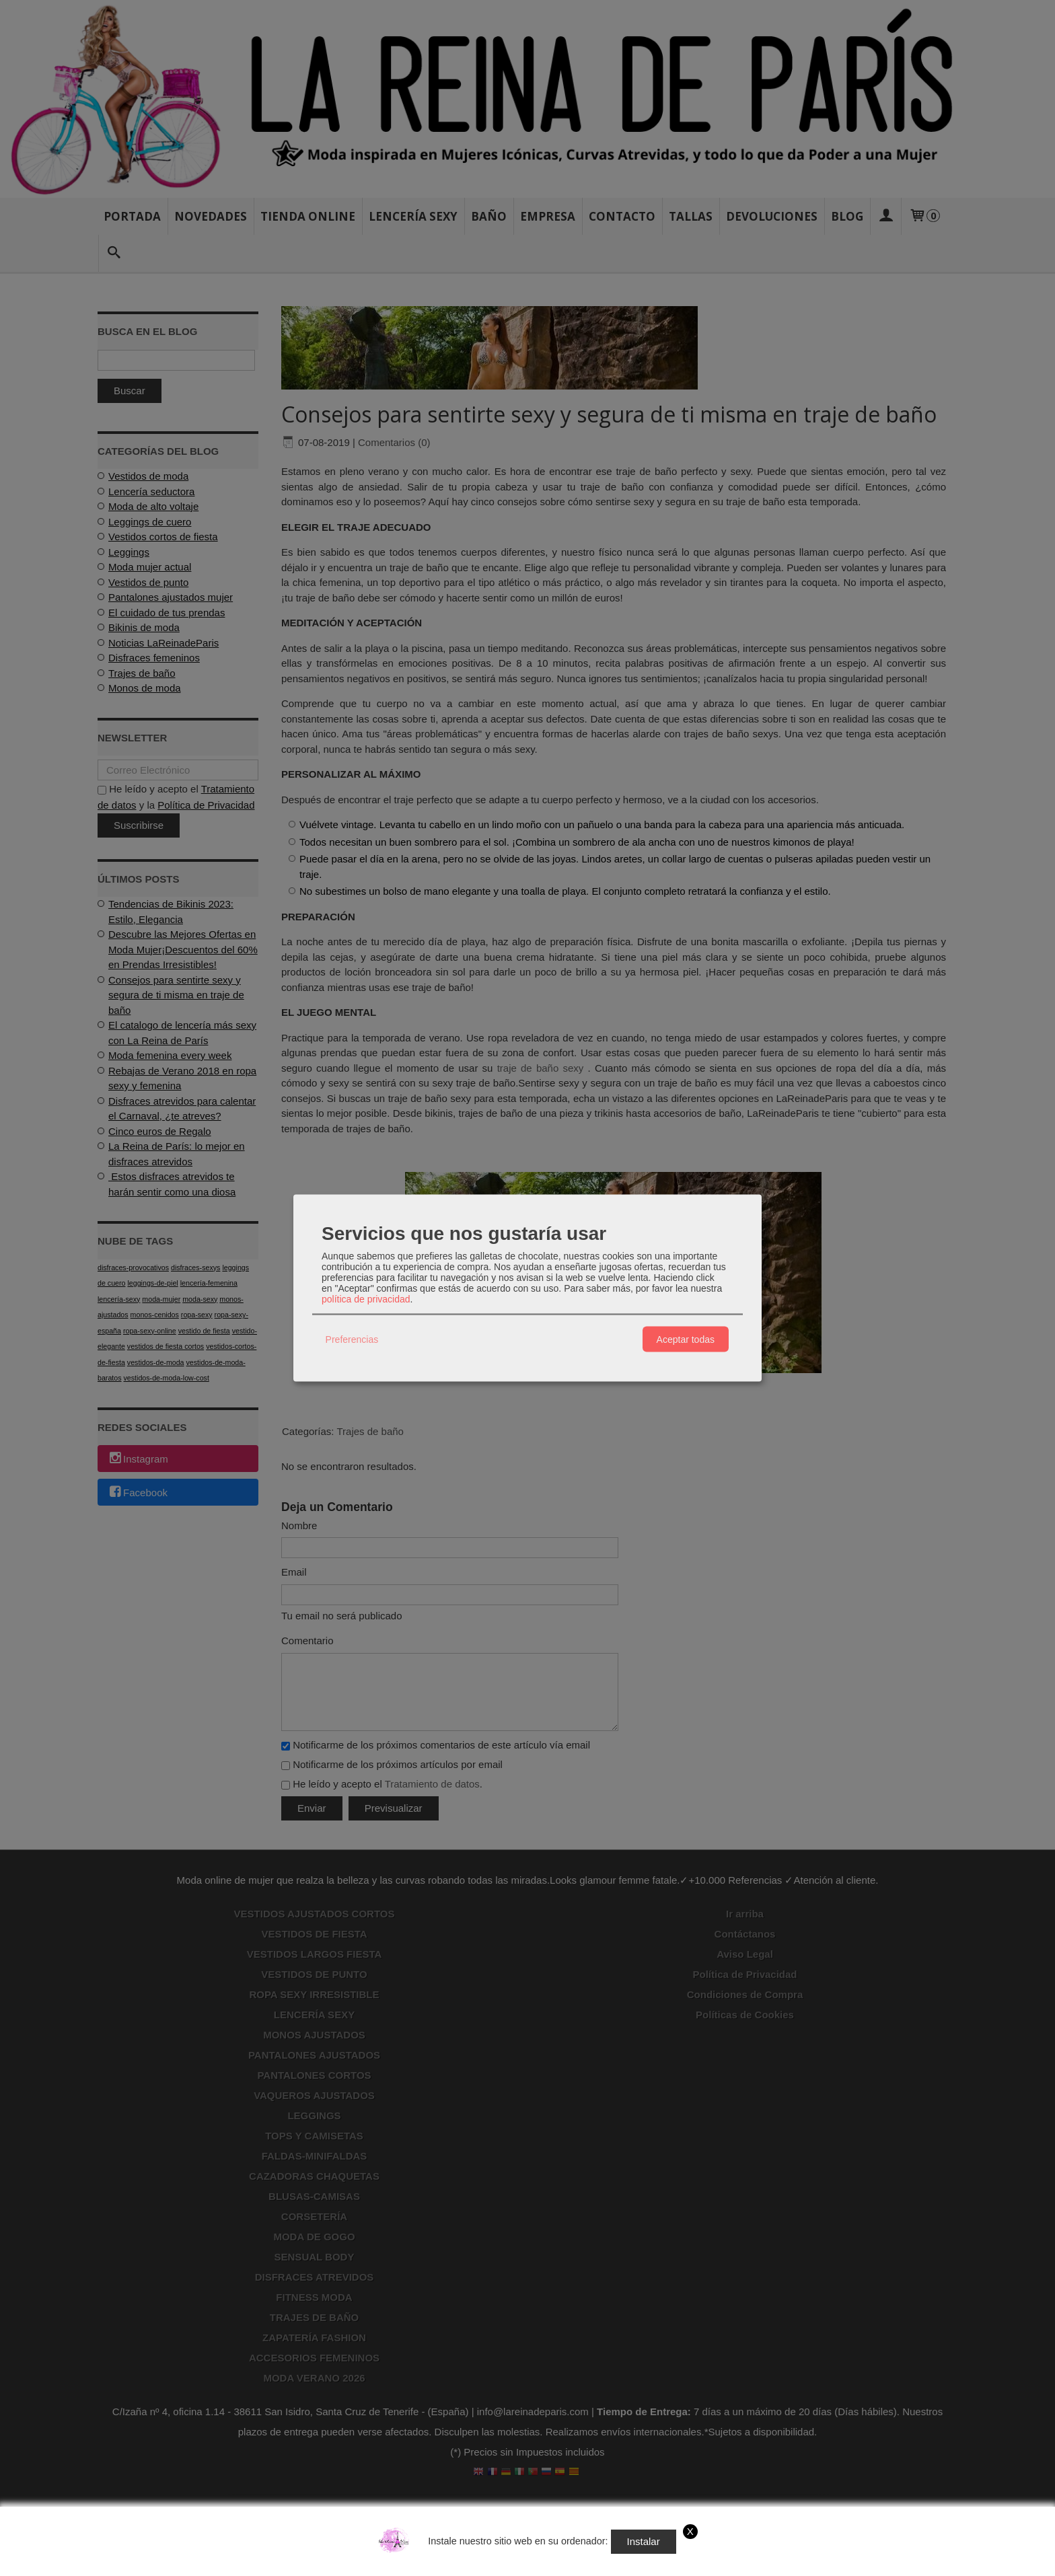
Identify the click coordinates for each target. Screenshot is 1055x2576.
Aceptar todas (686, 1338)
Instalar (643, 2541)
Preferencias (352, 1338)
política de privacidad (366, 1299)
